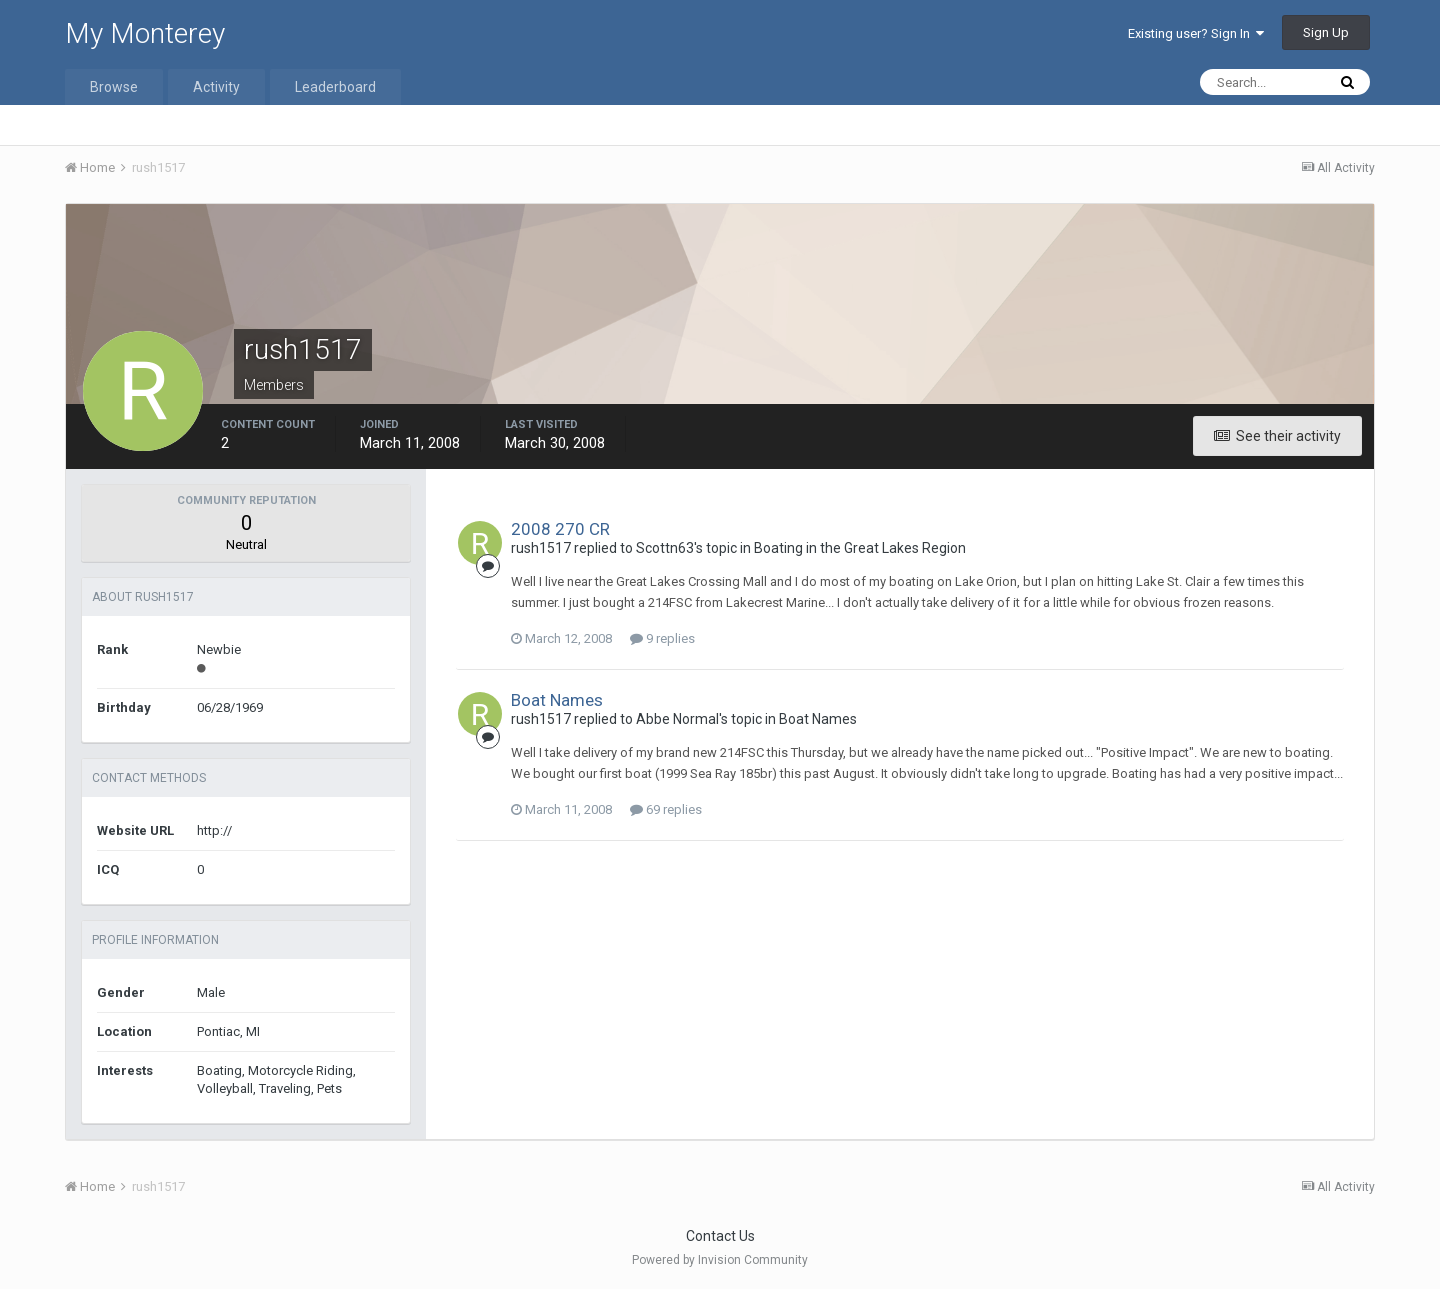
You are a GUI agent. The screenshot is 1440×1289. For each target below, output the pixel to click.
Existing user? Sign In (1196, 33)
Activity (216, 87)
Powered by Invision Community (720, 1260)
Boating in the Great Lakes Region (860, 548)
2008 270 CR (560, 529)
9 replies (662, 638)
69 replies (666, 809)
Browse (114, 87)
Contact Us (720, 1236)
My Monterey (145, 33)
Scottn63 (665, 548)
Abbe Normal (677, 719)
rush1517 (541, 548)
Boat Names (557, 700)
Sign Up (1326, 32)
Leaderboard (335, 87)
